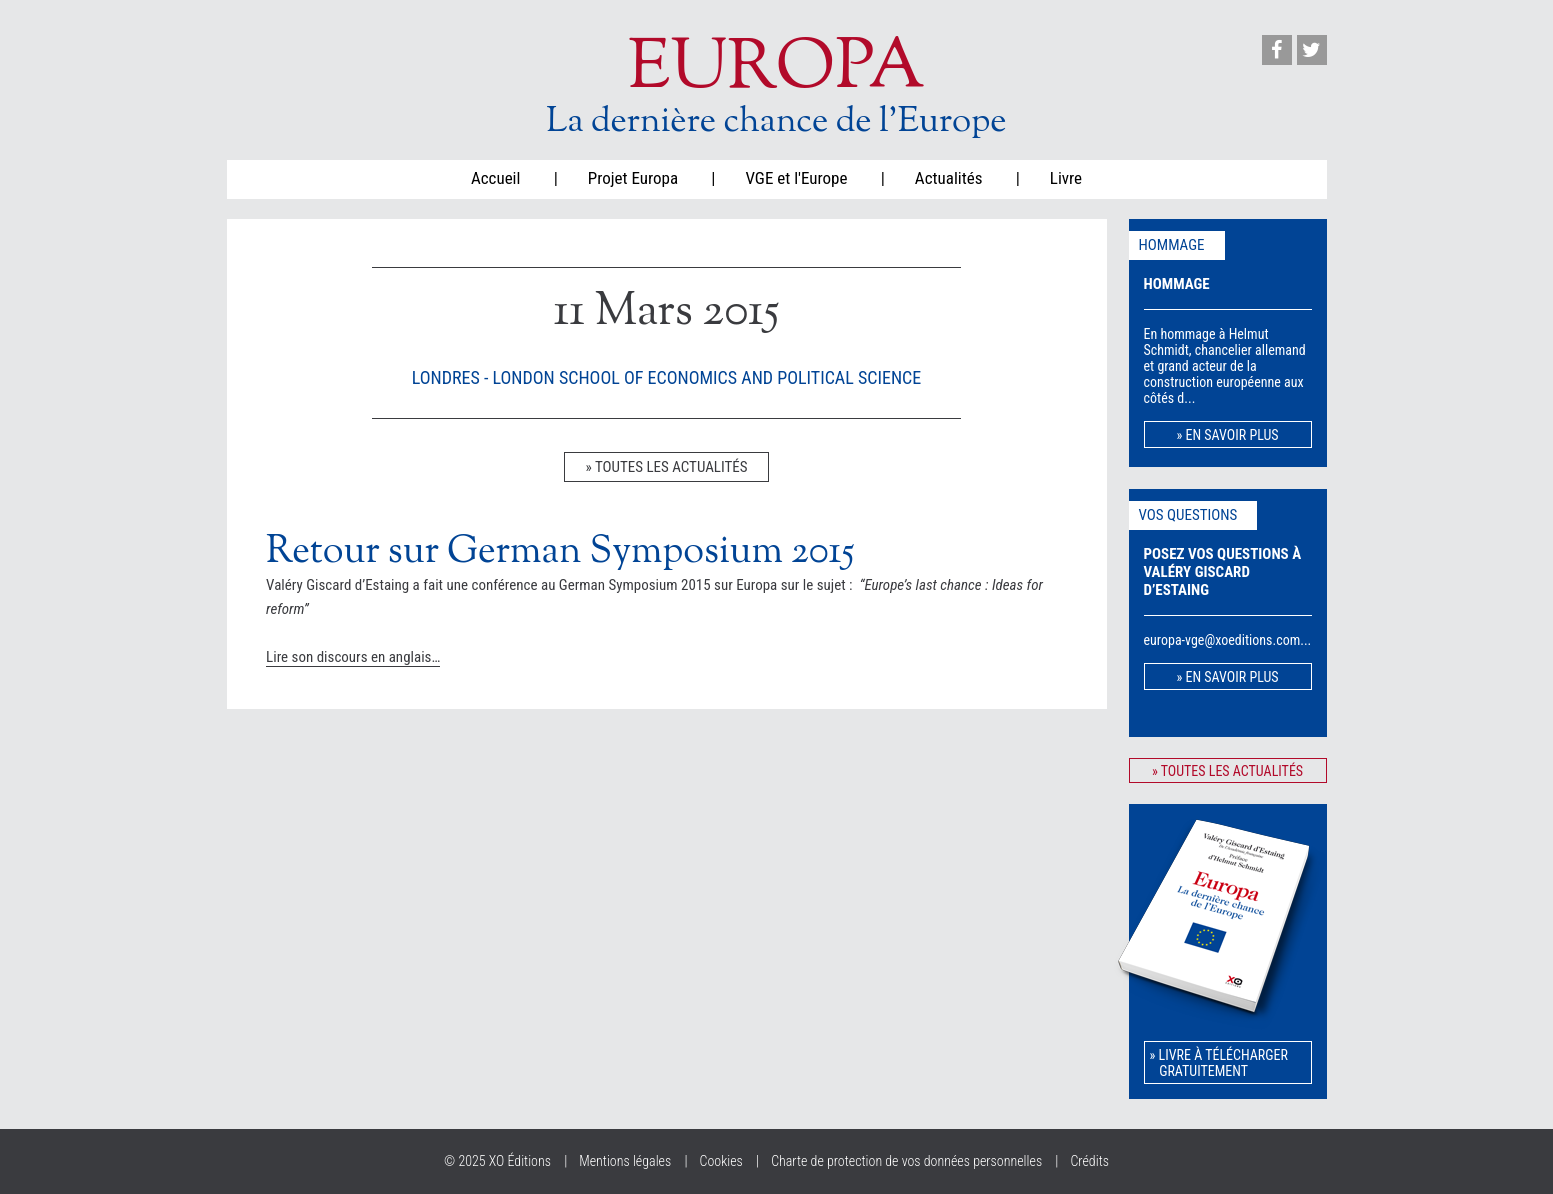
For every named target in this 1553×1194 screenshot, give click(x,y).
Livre (1066, 178)
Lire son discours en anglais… (353, 657)
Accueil (496, 178)
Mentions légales (625, 1161)
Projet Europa (633, 178)
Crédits (1089, 1161)
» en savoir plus (1227, 435)
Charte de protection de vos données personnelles (906, 1161)
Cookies (721, 1161)
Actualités (949, 178)
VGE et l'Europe (796, 178)
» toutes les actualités (666, 467)
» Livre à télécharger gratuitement (1219, 1063)
